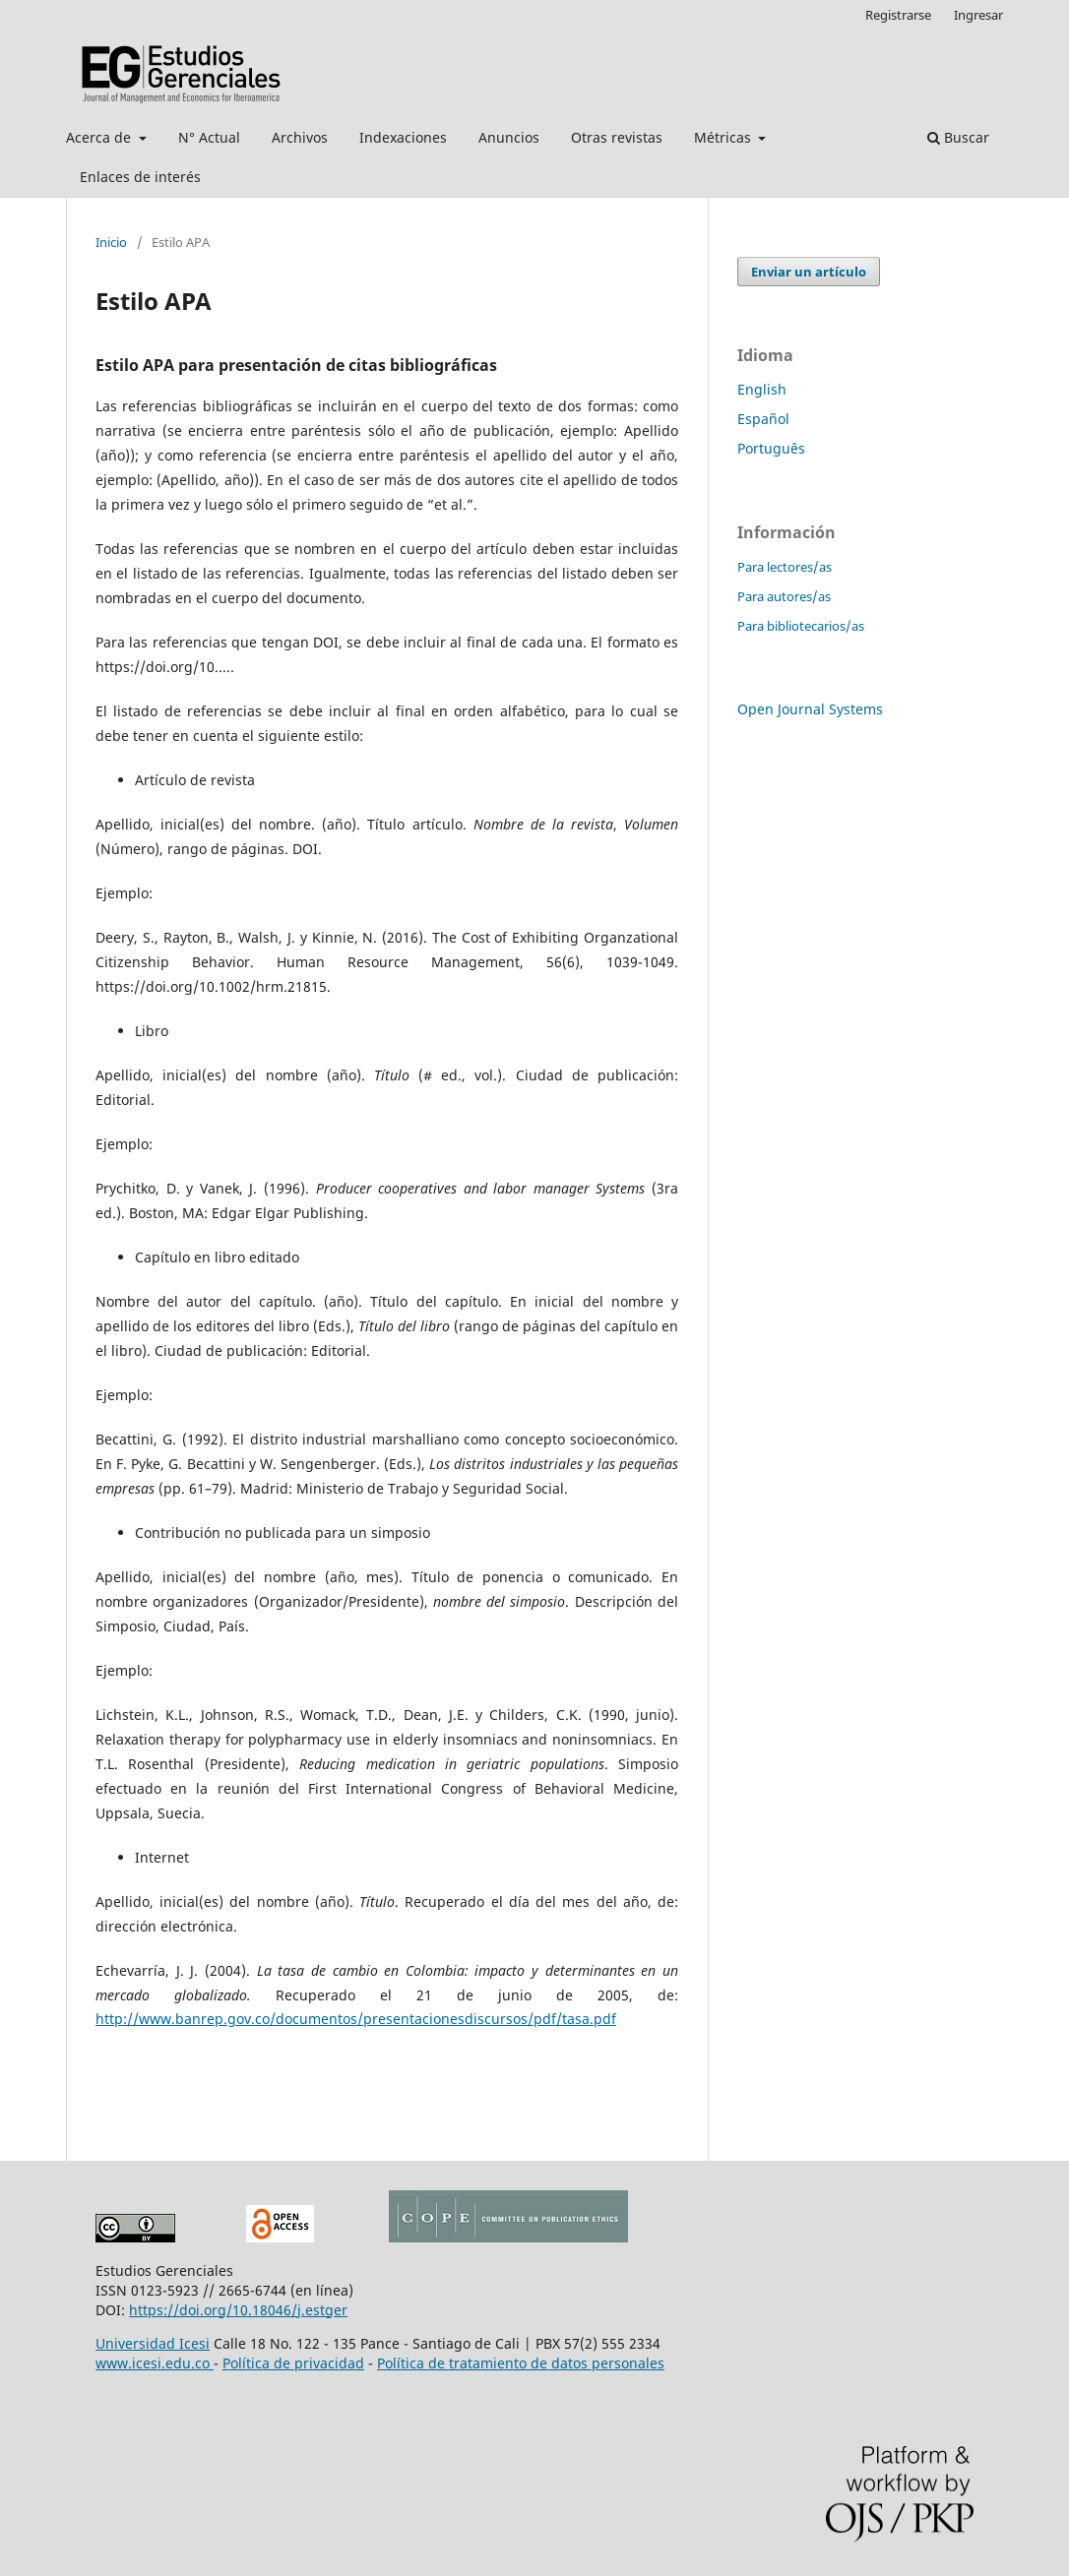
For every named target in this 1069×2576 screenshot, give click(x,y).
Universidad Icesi (152, 2343)
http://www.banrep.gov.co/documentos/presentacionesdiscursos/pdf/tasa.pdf (355, 2018)
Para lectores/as (784, 567)
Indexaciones (403, 137)
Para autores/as (784, 596)
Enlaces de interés (140, 176)
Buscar (958, 137)
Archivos (300, 137)
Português (771, 448)
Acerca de (100, 137)
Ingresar (978, 15)
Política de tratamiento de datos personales (520, 2363)
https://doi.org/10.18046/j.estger (238, 2309)
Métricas (724, 137)
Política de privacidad (293, 2363)
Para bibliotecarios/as (800, 626)
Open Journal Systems (810, 709)
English (761, 389)
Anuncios (508, 137)
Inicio (111, 242)
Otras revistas (616, 137)
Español (763, 418)
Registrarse (898, 15)
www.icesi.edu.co (154, 2363)
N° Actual (209, 137)
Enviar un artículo (808, 271)
